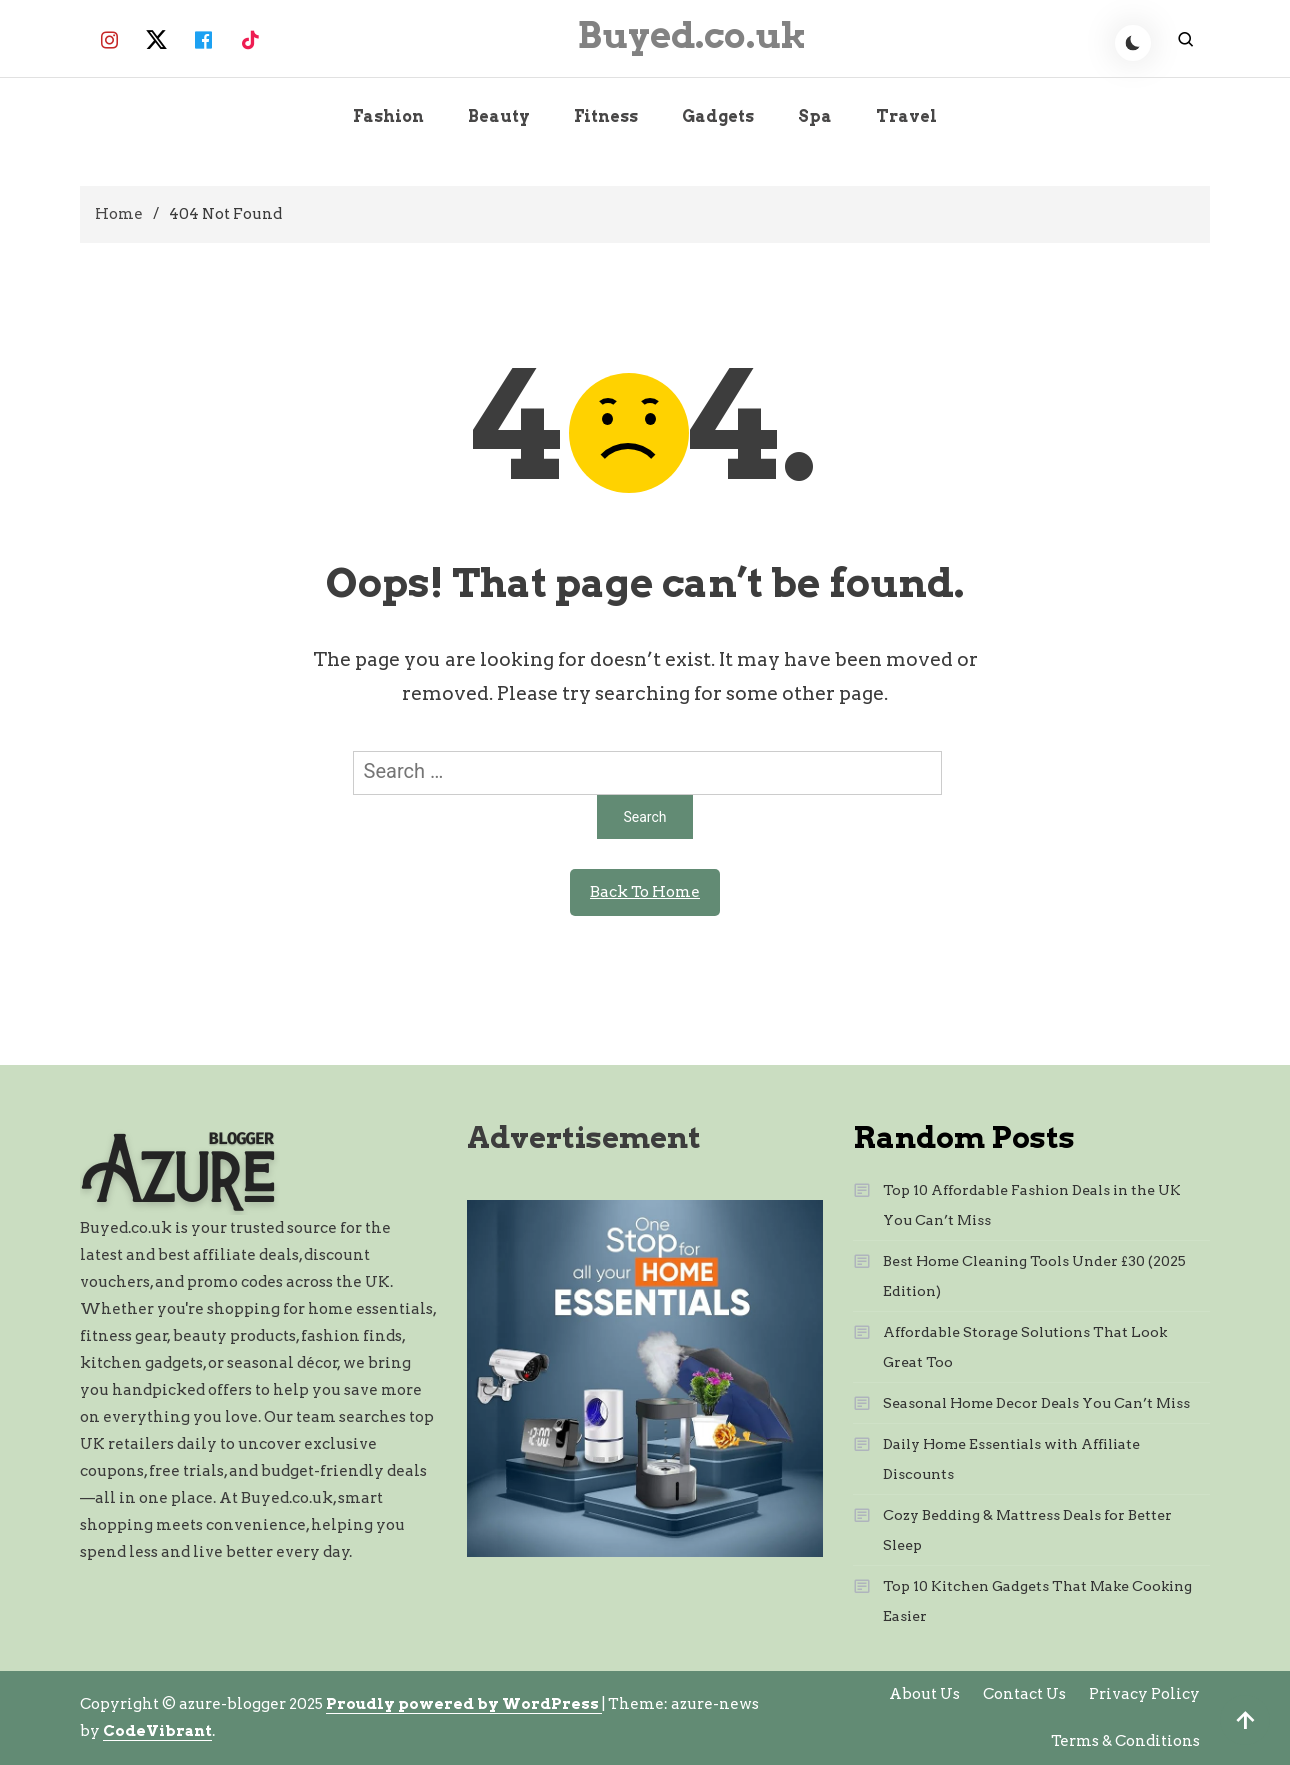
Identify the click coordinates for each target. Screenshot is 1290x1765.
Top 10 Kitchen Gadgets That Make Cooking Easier (1037, 1601)
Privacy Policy (1144, 1694)
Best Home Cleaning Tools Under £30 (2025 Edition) (1034, 1276)
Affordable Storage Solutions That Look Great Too (1025, 1347)
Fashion (388, 116)
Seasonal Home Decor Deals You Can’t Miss (1036, 1403)
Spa (815, 116)
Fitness (606, 116)
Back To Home (645, 892)
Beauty (499, 116)
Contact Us (1024, 1694)
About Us (924, 1694)
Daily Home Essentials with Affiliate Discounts (1011, 1459)
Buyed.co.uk (692, 35)
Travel (906, 116)
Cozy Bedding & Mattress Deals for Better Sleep (1027, 1530)
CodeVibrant (157, 1731)
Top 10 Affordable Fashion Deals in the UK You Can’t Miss (1032, 1205)
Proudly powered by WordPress (464, 1704)
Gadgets (718, 116)
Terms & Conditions (1125, 1741)
